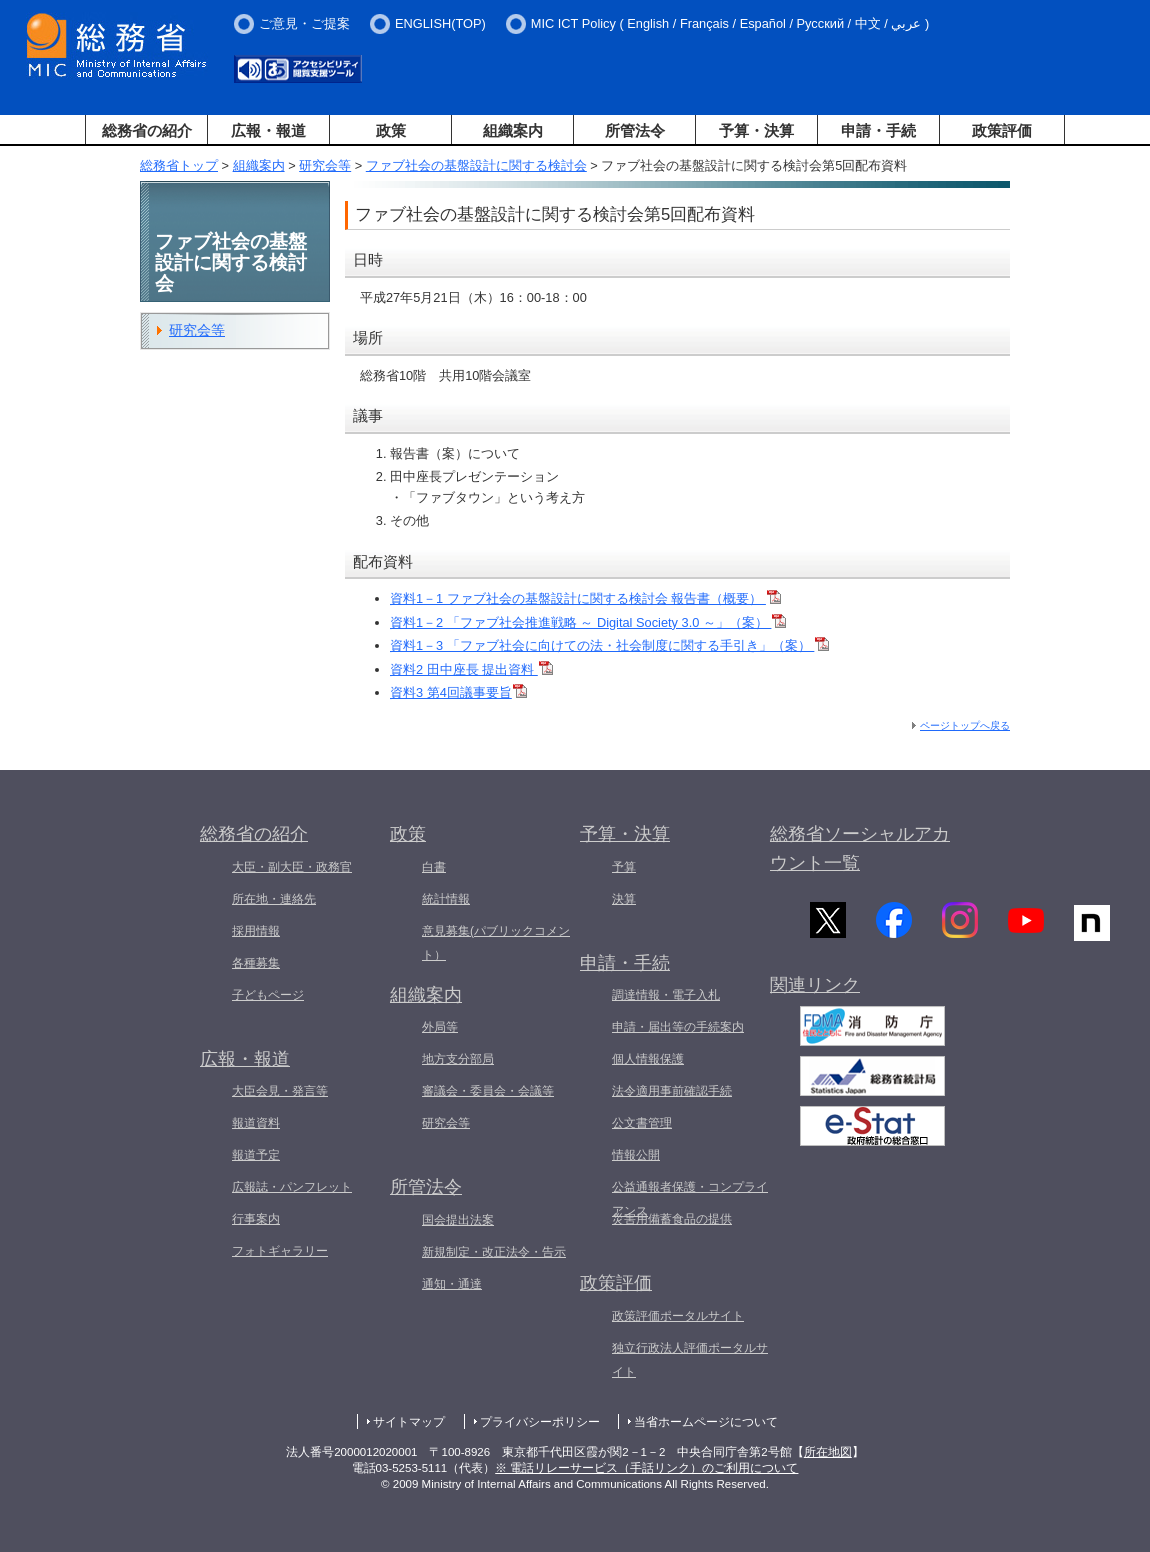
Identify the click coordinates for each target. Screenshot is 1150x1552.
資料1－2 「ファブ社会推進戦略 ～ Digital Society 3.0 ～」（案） (588, 622)
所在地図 (828, 1452)
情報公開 (636, 1155)
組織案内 (513, 130)
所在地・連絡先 (274, 899)
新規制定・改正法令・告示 (494, 1252)
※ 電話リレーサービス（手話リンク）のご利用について (646, 1468)
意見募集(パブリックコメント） (496, 943)
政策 (391, 130)
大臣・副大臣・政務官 (292, 867)
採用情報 (256, 931)
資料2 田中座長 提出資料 (471, 669)
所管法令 (635, 130)
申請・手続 (878, 130)
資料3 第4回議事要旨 (458, 692)
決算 (624, 899)
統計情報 (446, 899)
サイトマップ (409, 1422)
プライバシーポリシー (540, 1422)
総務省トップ (179, 165)
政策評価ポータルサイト (678, 1316)
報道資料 (256, 1123)
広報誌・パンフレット (292, 1187)
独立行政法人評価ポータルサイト (690, 1360)
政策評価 (1002, 130)
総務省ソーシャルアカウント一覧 (860, 848)
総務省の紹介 (147, 130)
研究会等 (325, 165)
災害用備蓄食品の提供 (672, 1219)
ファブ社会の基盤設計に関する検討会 (476, 165)
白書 (434, 867)
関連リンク (815, 989)
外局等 (440, 1027)
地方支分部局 (458, 1059)
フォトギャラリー (280, 1251)
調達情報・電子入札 (666, 995)
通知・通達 (452, 1284)
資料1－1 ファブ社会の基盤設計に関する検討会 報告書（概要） (585, 598)
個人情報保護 (648, 1059)
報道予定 (256, 1155)
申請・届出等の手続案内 (678, 1027)
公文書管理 (642, 1123)
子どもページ (268, 995)
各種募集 (256, 963)
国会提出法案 (458, 1220)
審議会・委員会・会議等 (488, 1091)
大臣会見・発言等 (280, 1091)
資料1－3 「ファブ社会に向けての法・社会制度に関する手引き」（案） (609, 645)
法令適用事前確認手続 (672, 1091)
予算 (624, 867)
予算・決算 (756, 130)
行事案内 (256, 1219)
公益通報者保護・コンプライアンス (690, 1199)
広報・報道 (268, 130)
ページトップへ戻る (965, 725)
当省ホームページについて (706, 1422)
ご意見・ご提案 (304, 23)
